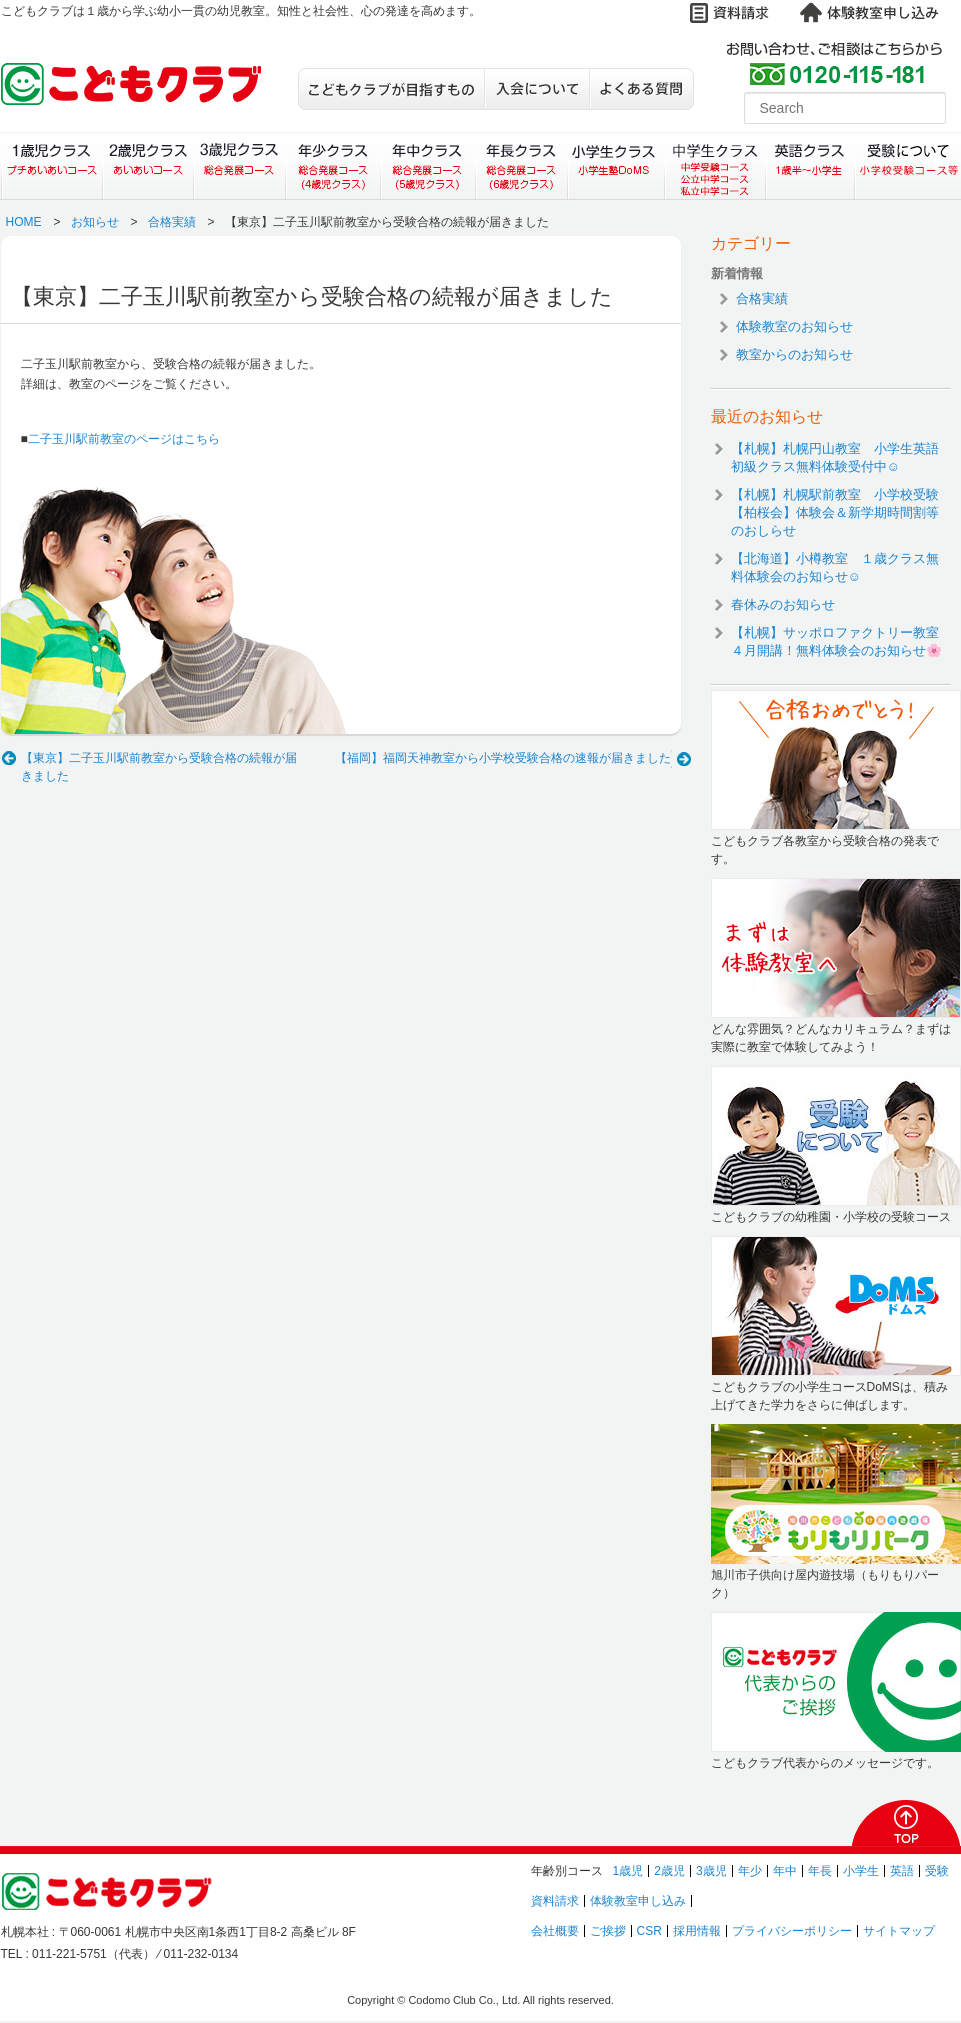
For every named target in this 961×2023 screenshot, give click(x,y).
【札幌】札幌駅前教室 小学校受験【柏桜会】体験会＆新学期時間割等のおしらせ (835, 512)
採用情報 (697, 1931)
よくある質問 (641, 89)
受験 (937, 1871)
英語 (902, 1871)
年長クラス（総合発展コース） (521, 166)
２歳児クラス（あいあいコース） (147, 166)
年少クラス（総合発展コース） (332, 166)
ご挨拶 (608, 1931)
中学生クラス (716, 166)
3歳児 (711, 1871)
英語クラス (810, 166)
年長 (820, 1871)
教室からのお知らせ (794, 354)
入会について (536, 89)
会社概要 (555, 1931)
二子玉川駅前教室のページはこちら (124, 439)
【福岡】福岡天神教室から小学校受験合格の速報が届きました (503, 758)
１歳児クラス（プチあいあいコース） (51, 166)
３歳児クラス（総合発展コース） (239, 166)
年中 (785, 1871)
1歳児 (628, 1871)
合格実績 (172, 222)
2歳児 (669, 1871)
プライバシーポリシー (792, 1931)
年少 (750, 1871)
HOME (24, 222)
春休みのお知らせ (783, 604)
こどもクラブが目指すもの (391, 89)
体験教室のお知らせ (794, 326)
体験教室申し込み (638, 1901)
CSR (649, 1931)
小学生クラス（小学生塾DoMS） (617, 166)
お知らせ (95, 222)
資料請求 (555, 1901)
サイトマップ (899, 1931)
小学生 (861, 1871)
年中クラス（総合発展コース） (427, 166)
